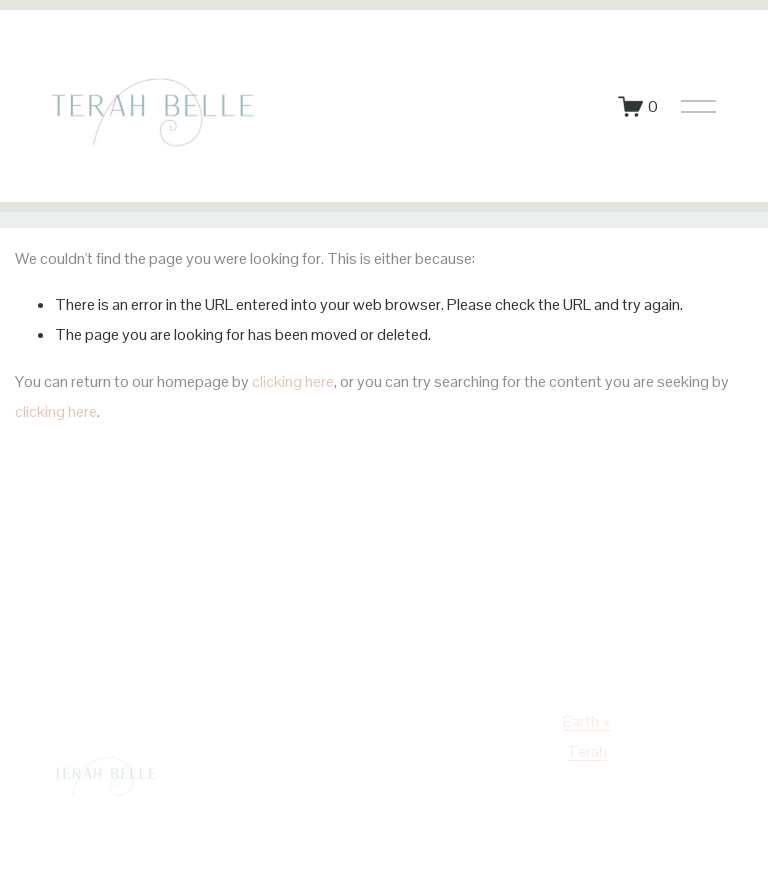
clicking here (293, 381)
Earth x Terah (587, 736)
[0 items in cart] (638, 106)
